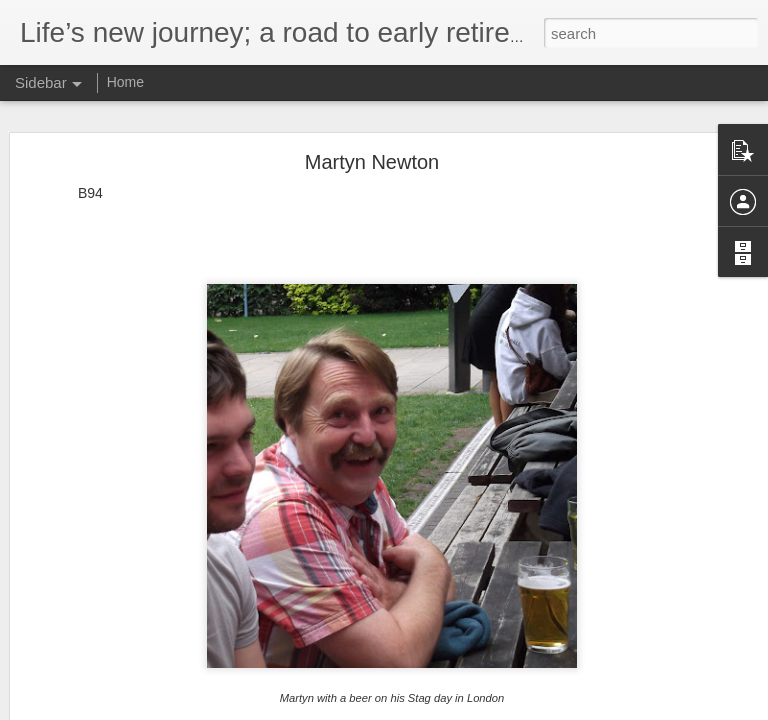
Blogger (483, 709)
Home (125, 82)
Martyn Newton (372, 119)
